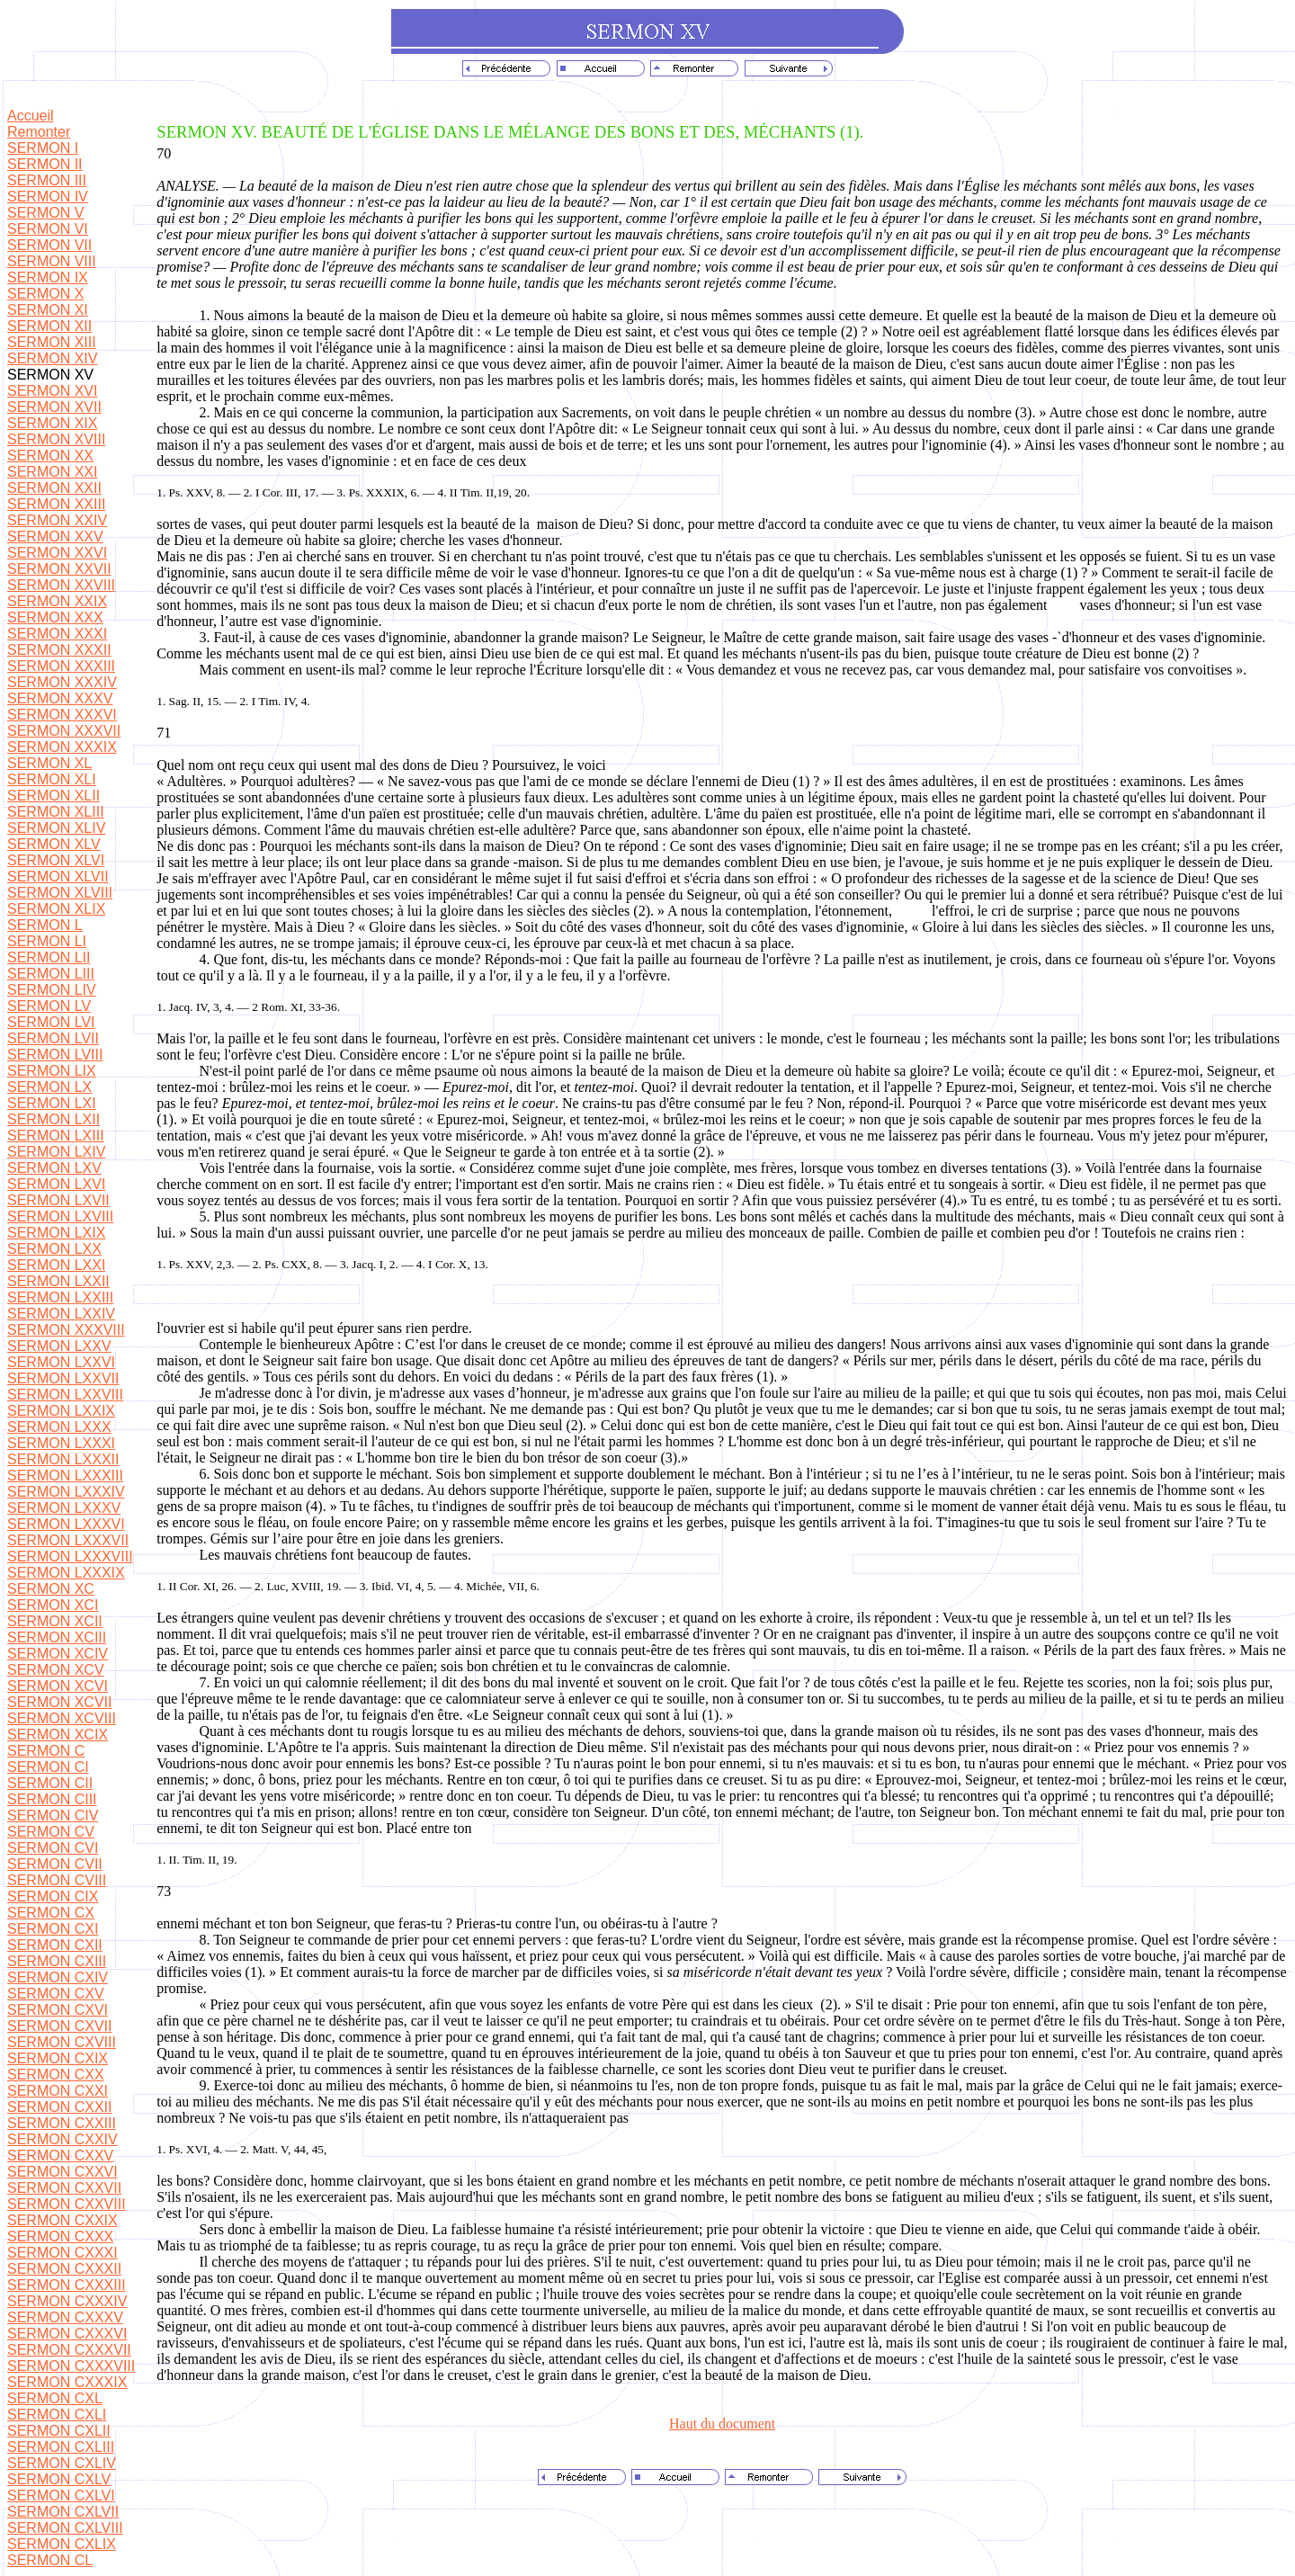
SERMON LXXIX (61, 1410)
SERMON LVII (53, 1038)
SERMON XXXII (59, 649)
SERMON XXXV (59, 698)
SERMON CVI (52, 1848)
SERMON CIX (52, 1896)
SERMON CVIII (56, 1880)
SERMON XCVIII (61, 1718)
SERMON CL (50, 2560)
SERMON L (45, 925)
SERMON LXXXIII (65, 1475)
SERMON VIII (51, 261)
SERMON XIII (51, 342)
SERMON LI (46, 941)
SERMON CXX (55, 2074)
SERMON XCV (55, 1669)
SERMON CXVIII (61, 2042)
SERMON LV (49, 1006)
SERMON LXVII (58, 1200)
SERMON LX (49, 1087)
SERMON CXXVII (64, 2188)
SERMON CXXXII (64, 2268)
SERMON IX (47, 277)
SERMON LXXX (59, 1427)
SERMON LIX (51, 1070)
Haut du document (722, 2423)
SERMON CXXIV (62, 2139)
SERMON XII (49, 326)
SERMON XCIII (56, 1637)
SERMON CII (50, 1783)
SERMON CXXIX (62, 2220)
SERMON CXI (52, 1928)
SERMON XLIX (56, 909)
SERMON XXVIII (61, 585)
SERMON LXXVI (61, 1362)
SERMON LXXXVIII (70, 1556)
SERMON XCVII (59, 1702)
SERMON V (45, 212)
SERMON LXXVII (63, 1378)
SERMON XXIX (57, 601)
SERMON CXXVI (62, 2171)
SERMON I (42, 148)
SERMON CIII (52, 1799)
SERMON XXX (55, 617)
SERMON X (45, 293)
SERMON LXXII (58, 1281)
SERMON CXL (55, 2398)
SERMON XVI (52, 390)
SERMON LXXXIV (66, 1491)
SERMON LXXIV (61, 1313)
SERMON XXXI (57, 633)
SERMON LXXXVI (66, 1524)
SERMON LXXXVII (68, 1540)
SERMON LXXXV (64, 1508)
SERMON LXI (51, 1103)
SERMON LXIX (56, 1232)
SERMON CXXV (60, 2155)
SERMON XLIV (56, 828)
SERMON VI (47, 229)
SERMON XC (50, 1589)
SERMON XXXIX (62, 747)
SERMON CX (50, 1912)
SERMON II (45, 164)
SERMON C (46, 1750)
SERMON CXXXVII (69, 2349)
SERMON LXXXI (61, 1443)
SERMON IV (47, 196)
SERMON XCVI (57, 1686)
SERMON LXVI (56, 1184)
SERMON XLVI (55, 860)
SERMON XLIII (55, 811)
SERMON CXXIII (61, 2123)
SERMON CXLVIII (65, 2528)
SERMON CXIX (57, 2058)
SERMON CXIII (56, 1961)
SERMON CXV (55, 1993)
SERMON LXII (53, 1119)
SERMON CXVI (57, 2009)
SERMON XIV (52, 358)
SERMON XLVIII (59, 892)
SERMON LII (48, 957)
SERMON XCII (55, 1621)
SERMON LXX (54, 1249)
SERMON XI (47, 310)
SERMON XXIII (56, 504)
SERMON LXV (54, 1168)
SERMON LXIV (56, 1151)
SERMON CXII (55, 1945)
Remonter (38, 131)
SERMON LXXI (56, 1265)
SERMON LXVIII (60, 1216)
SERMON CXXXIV (67, 2301)
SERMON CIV (52, 1815)
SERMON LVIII (55, 1054)
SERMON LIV (51, 989)
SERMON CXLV (59, 2479)
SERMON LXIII (55, 1135)
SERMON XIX (52, 423)
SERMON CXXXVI (67, 2333)
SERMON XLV (54, 844)
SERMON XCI (52, 1605)
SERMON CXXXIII (66, 2285)
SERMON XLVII (58, 876)
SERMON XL (49, 763)
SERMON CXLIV (61, 2463)
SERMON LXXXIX (66, 1572)
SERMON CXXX (60, 2236)
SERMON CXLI (56, 2414)
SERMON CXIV (57, 1977)
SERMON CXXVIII (66, 2204)
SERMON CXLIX (61, 2544)
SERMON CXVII (59, 2026)
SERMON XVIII (56, 439)
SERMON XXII (54, 488)
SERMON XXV (55, 536)
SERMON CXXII (59, 2107)
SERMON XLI (51, 779)
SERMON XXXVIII (66, 1329)
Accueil (30, 115)
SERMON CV (50, 1831)
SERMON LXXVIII (65, 1394)
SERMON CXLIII (60, 2447)
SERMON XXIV (57, 520)
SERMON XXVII (59, 569)
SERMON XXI (52, 471)
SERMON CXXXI (62, 2252)
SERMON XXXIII (61, 666)
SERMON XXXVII (64, 730)
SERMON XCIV (57, 1653)
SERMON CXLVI (61, 2495)
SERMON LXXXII (63, 1459)
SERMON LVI (51, 1022)
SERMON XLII (53, 795)
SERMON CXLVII (63, 2511)
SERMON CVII (55, 1864)
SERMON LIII (50, 973)
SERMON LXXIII (60, 1297)
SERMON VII (49, 245)
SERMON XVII (54, 407)
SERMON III (46, 180)
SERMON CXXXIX (67, 2382)
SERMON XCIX (57, 1734)
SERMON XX (50, 455)
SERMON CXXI (57, 2090)
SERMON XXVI (57, 552)
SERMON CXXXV (65, 2317)
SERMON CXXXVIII (71, 2366)
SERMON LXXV (59, 1346)
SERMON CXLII (59, 2430)
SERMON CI (48, 1767)
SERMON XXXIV (62, 682)
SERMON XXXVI (62, 714)
